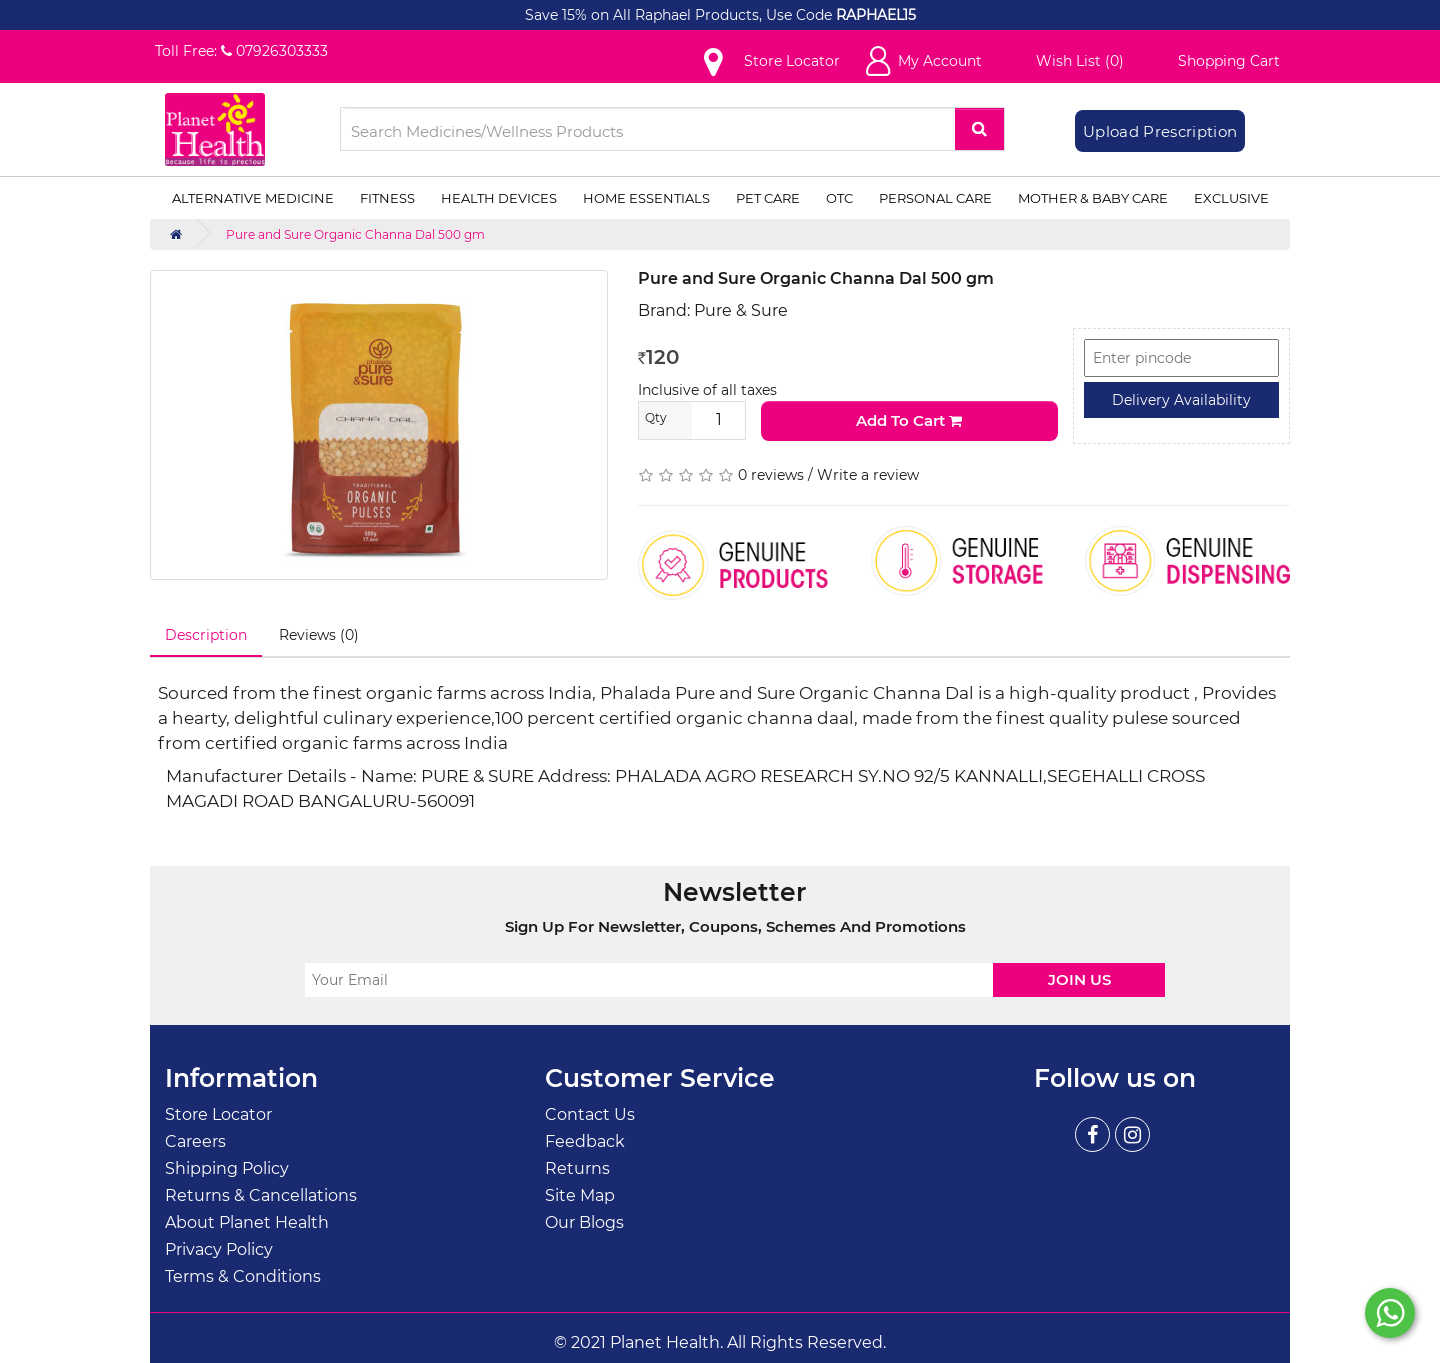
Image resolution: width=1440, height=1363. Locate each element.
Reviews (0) (319, 635)
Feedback (585, 1141)
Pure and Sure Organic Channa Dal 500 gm (355, 234)
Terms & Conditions (243, 1276)
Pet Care (768, 198)
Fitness (387, 198)
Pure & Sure (741, 310)
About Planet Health (247, 1222)
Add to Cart (909, 420)
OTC (839, 198)
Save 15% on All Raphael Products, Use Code (680, 15)
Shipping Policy (227, 1168)
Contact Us (590, 1114)
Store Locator (218, 1114)
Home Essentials (646, 198)
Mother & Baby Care (1093, 198)
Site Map (580, 1195)
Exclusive (1231, 198)
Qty (656, 417)
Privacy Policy (219, 1249)
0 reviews (771, 475)
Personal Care (935, 198)
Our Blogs (584, 1222)
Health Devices (499, 198)
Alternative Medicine (253, 198)
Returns (577, 1168)
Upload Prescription (1160, 131)
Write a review (868, 475)
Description (206, 635)
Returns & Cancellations (261, 1195)
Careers (195, 1141)
